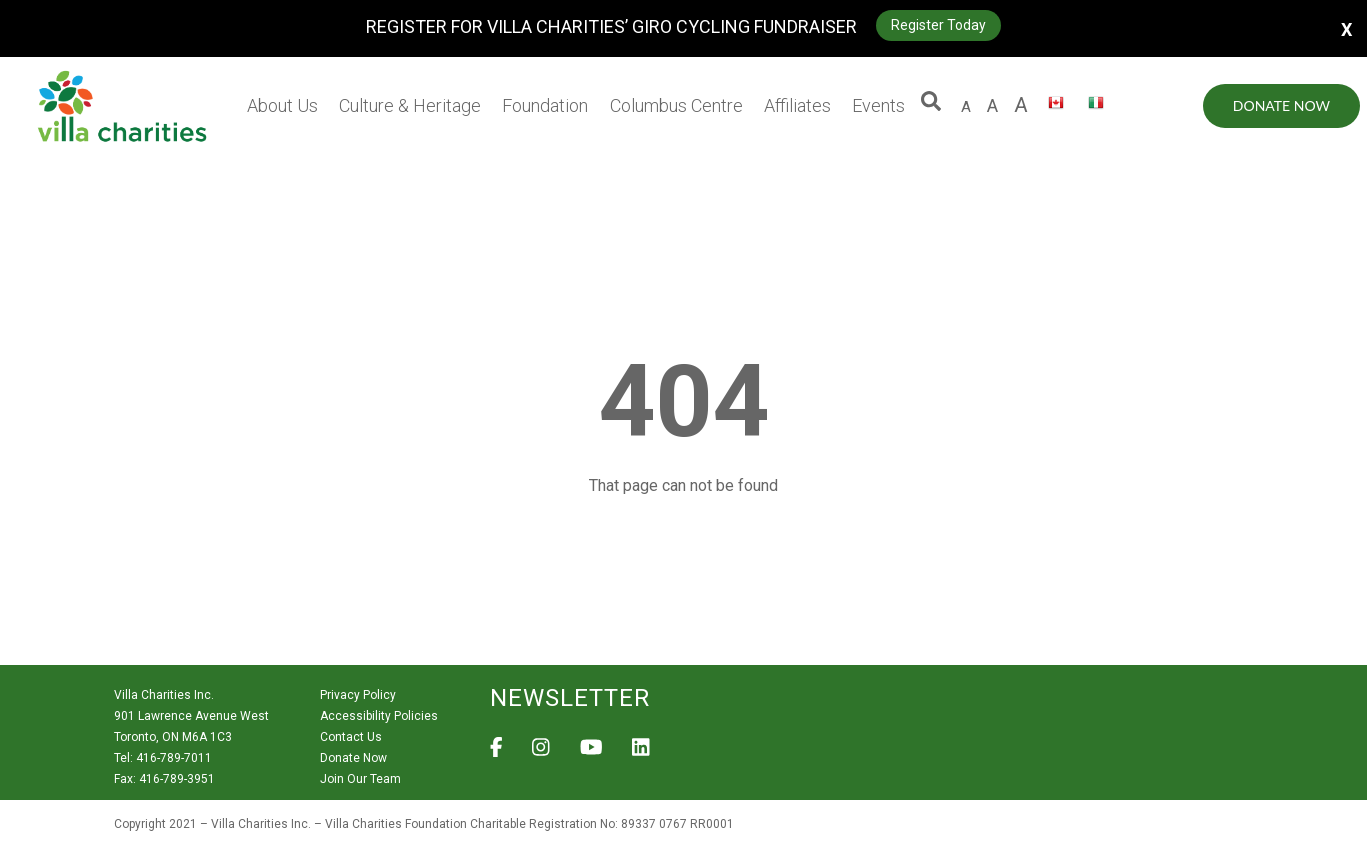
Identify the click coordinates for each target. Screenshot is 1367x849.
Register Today (938, 25)
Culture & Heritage (410, 105)
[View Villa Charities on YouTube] (591, 753)
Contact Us (351, 737)
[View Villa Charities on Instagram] (541, 753)
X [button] (1346, 28)
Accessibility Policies (379, 716)
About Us (282, 105)
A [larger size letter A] (1021, 105)
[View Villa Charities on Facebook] (496, 753)
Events (878, 105)
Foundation (545, 105)
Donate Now (1281, 105)
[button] (931, 106)
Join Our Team (360, 779)
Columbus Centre (676, 105)
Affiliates (797, 105)
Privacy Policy (358, 695)
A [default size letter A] (966, 107)
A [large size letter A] (992, 105)
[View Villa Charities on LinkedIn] (641, 753)
